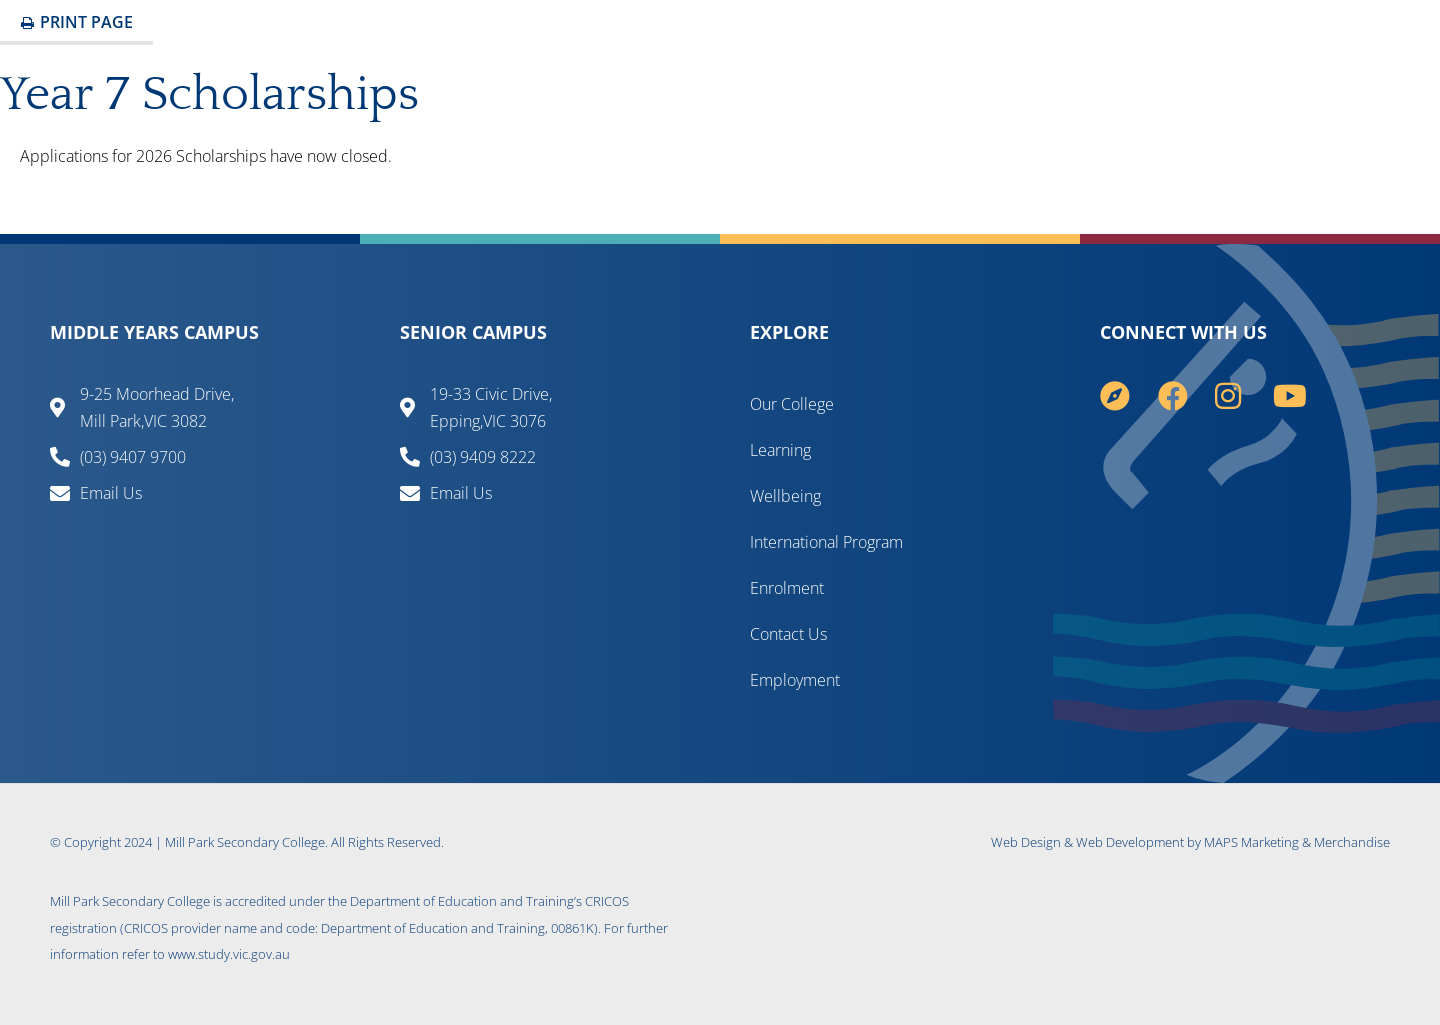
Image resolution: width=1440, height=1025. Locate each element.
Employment (795, 680)
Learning (780, 450)
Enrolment (787, 588)
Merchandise (1352, 842)
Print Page (76, 22)
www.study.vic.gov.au (229, 954)
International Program (826, 542)
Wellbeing (785, 496)
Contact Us (788, 634)
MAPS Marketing (1251, 842)
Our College (792, 404)
